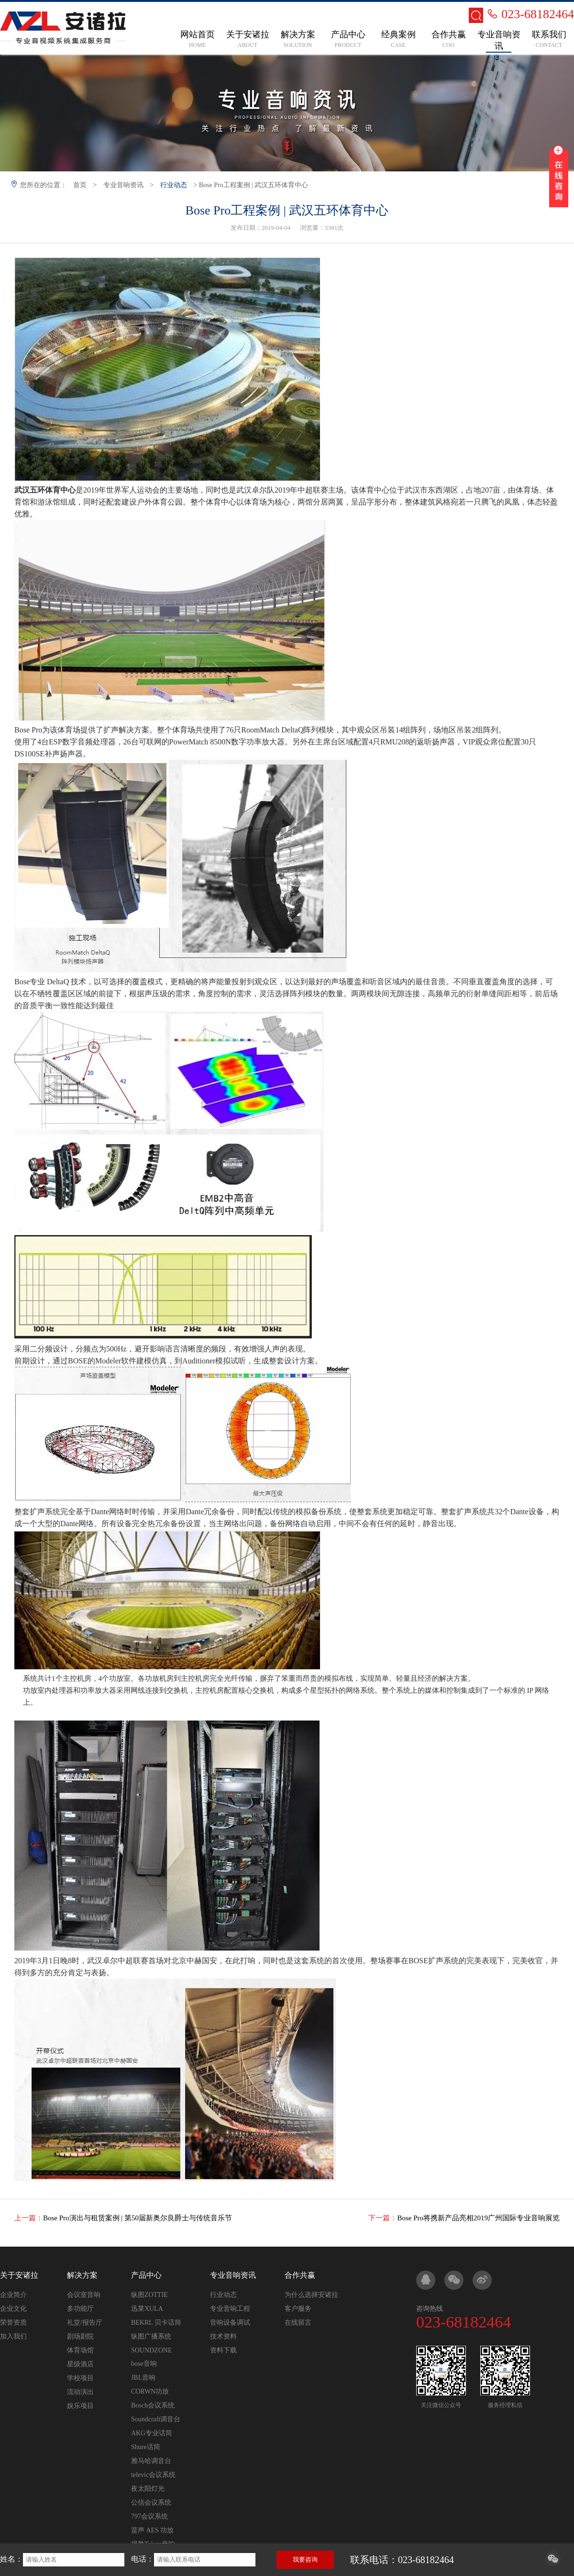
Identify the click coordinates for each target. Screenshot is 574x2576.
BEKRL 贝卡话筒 (156, 2322)
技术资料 (223, 2336)
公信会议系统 (151, 2502)
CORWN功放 (150, 2391)
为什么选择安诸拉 (311, 2294)
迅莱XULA (147, 2308)
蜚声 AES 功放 (152, 2530)
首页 (80, 185)
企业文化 (13, 2308)
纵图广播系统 (151, 2336)
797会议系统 (149, 2516)
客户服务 (298, 2308)
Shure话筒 (145, 2447)
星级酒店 (80, 2364)
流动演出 (80, 2392)
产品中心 (146, 2275)
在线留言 (298, 2322)
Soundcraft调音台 (155, 2419)
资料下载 (223, 2350)
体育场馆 (80, 2350)
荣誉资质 (13, 2322)
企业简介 (13, 2294)
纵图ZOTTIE (149, 2294)
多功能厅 (80, 2308)
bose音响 (144, 2363)
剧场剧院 (80, 2336)
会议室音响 (83, 2294)
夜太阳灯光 (148, 2488)
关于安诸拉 (19, 2275)
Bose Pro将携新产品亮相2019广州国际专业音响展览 (478, 2218)
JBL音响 (143, 2377)
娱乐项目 (80, 2405)
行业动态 (173, 185)
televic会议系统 (153, 2474)
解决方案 (82, 2275)
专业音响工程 (230, 2308)
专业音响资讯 (123, 185)
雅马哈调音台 (151, 2460)
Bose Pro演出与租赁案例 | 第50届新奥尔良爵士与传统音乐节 (137, 2218)
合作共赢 (300, 2275)
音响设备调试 (230, 2322)
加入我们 (13, 2336)
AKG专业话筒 (151, 2433)
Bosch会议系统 (153, 2405)
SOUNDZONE (151, 2350)
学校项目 (80, 2378)
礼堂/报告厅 (84, 2322)
